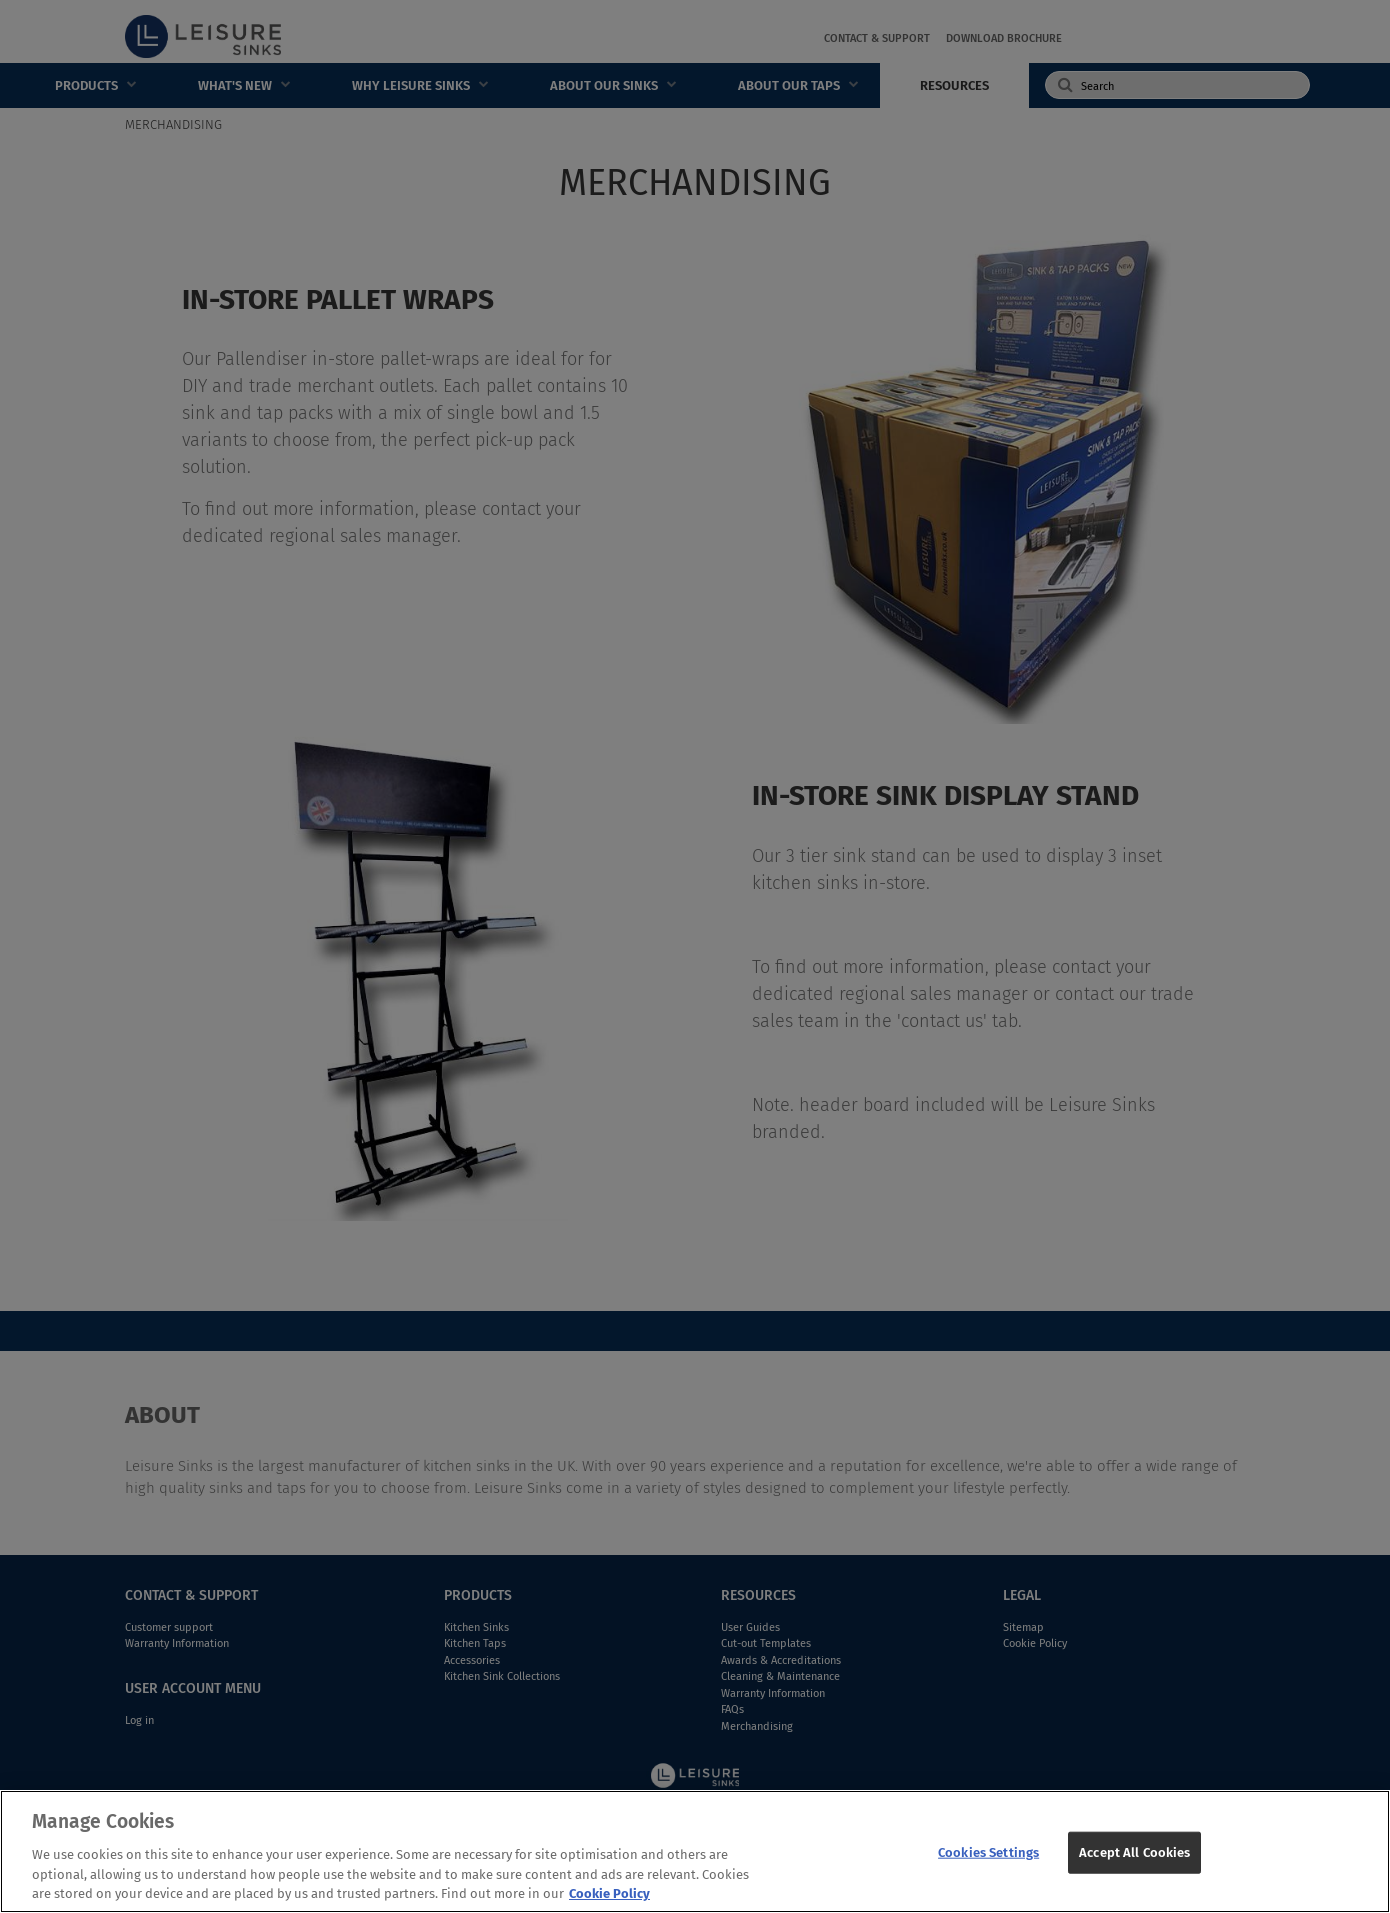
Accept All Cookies (1134, 1860)
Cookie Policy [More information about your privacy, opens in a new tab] (609, 1901)
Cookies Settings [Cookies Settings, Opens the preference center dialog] (988, 1860)
